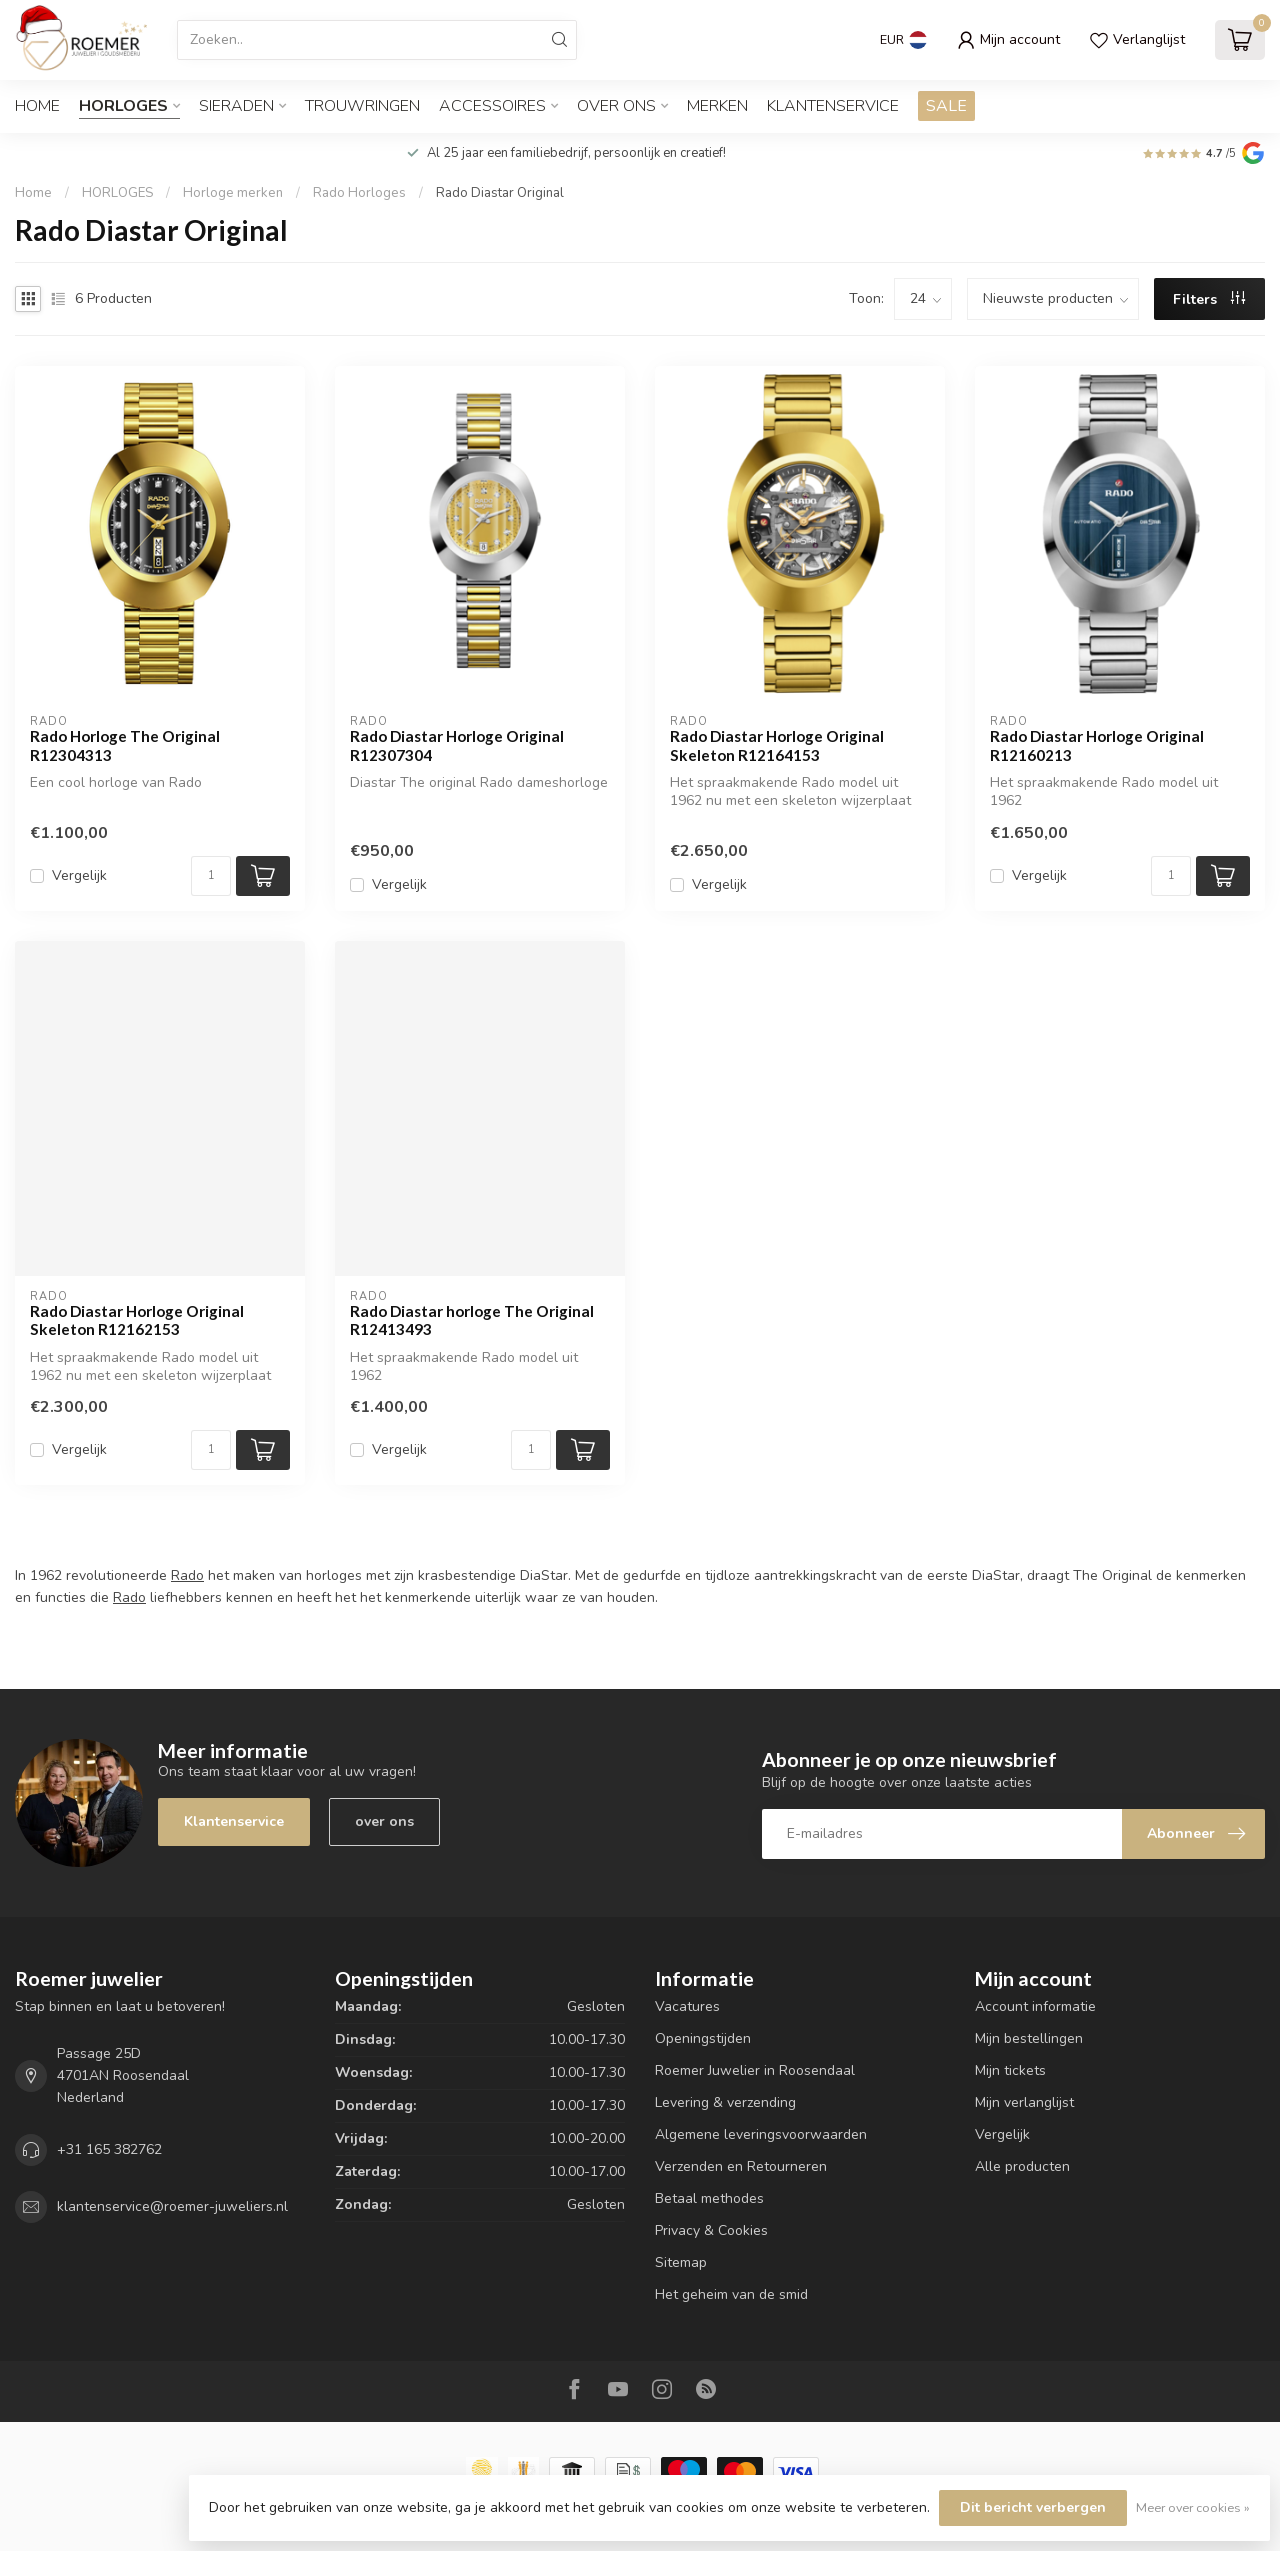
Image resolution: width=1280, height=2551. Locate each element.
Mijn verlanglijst (1024, 2102)
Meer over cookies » (1193, 2507)
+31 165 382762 (109, 2149)
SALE (946, 106)
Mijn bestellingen (1029, 2038)
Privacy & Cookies (711, 2230)
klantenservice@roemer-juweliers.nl (172, 2206)
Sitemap (681, 2262)
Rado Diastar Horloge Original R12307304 (457, 745)
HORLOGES (123, 106)
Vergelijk (79, 875)
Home (37, 106)
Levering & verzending (725, 2102)
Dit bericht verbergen (1033, 2507)
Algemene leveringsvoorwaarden (761, 2134)
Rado (187, 1575)
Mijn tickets (1010, 2070)
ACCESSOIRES (492, 106)
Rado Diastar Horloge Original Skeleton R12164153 (777, 745)
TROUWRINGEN (362, 106)
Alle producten (1022, 2166)
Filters (1209, 299)
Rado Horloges (359, 193)
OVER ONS (616, 106)
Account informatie (1035, 2006)
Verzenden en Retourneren (741, 2166)
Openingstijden (703, 2038)
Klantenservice (833, 106)
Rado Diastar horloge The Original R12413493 (472, 1320)
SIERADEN (236, 106)
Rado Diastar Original (500, 193)
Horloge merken (233, 193)
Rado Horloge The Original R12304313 (125, 745)
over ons (384, 1821)
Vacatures (687, 2006)
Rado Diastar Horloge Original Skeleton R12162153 (137, 1320)
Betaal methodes (709, 2198)
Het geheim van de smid (731, 2294)
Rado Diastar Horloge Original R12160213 (1097, 745)
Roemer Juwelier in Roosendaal (755, 2070)
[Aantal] (211, 876)
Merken (717, 106)
